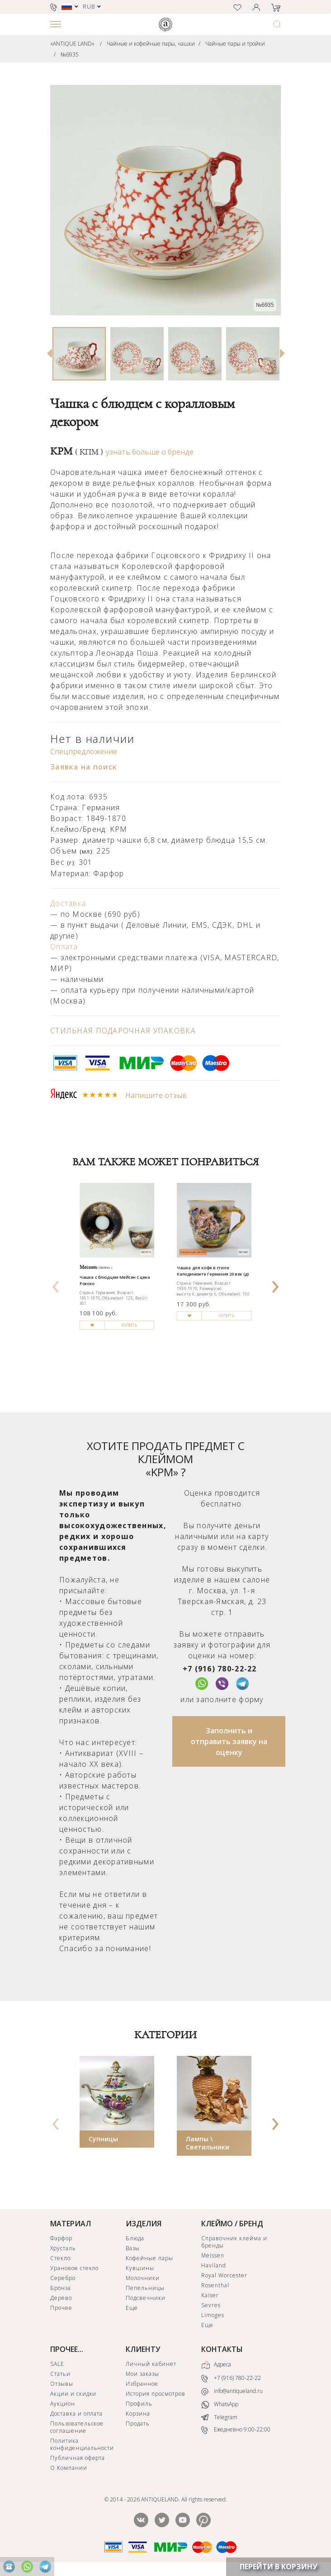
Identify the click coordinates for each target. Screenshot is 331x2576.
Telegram (219, 2417)
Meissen (212, 2255)
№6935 (70, 54)
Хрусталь (63, 2248)
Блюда (135, 2238)
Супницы (103, 2139)
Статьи (60, 2374)
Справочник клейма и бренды (234, 2241)
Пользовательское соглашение (77, 2427)
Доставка (68, 903)
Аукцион (62, 2403)
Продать (138, 2423)
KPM (76, 451)
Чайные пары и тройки (235, 43)
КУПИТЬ (129, 1325)
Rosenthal (215, 2285)
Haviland (213, 2265)
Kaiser (210, 2295)
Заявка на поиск (83, 767)
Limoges (212, 2315)
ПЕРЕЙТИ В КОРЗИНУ (278, 2566)
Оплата (64, 947)
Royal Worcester (224, 2275)
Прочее (61, 2308)
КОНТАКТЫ (222, 2349)
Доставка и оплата (76, 2413)
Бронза (60, 2288)
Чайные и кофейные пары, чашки (151, 43)
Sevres (211, 2305)
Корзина (138, 2413)
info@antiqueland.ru (232, 2391)
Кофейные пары (149, 2258)
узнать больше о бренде (150, 452)
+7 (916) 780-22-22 (220, 1669)
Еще (132, 2308)
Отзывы (61, 2384)
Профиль (139, 2403)
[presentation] (56, 1283)
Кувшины (140, 2268)
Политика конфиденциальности (82, 2444)
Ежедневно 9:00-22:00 (235, 2430)
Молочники (143, 2278)
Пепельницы (145, 2288)
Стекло (60, 2258)
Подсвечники (146, 2298)
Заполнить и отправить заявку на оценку (229, 1741)
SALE (57, 2364)
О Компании (68, 2468)
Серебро (63, 2278)
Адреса (216, 2365)
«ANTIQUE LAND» (72, 43)
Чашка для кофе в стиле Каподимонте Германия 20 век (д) (213, 1271)
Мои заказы (142, 2374)
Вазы (133, 2248)
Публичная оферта (77, 2458)
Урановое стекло (74, 2268)
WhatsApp (219, 2404)
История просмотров (155, 2394)
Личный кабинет (151, 2364)
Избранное (142, 2384)
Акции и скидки (73, 2394)
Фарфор (61, 2238)
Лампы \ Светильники (207, 2143)
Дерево (61, 2298)
